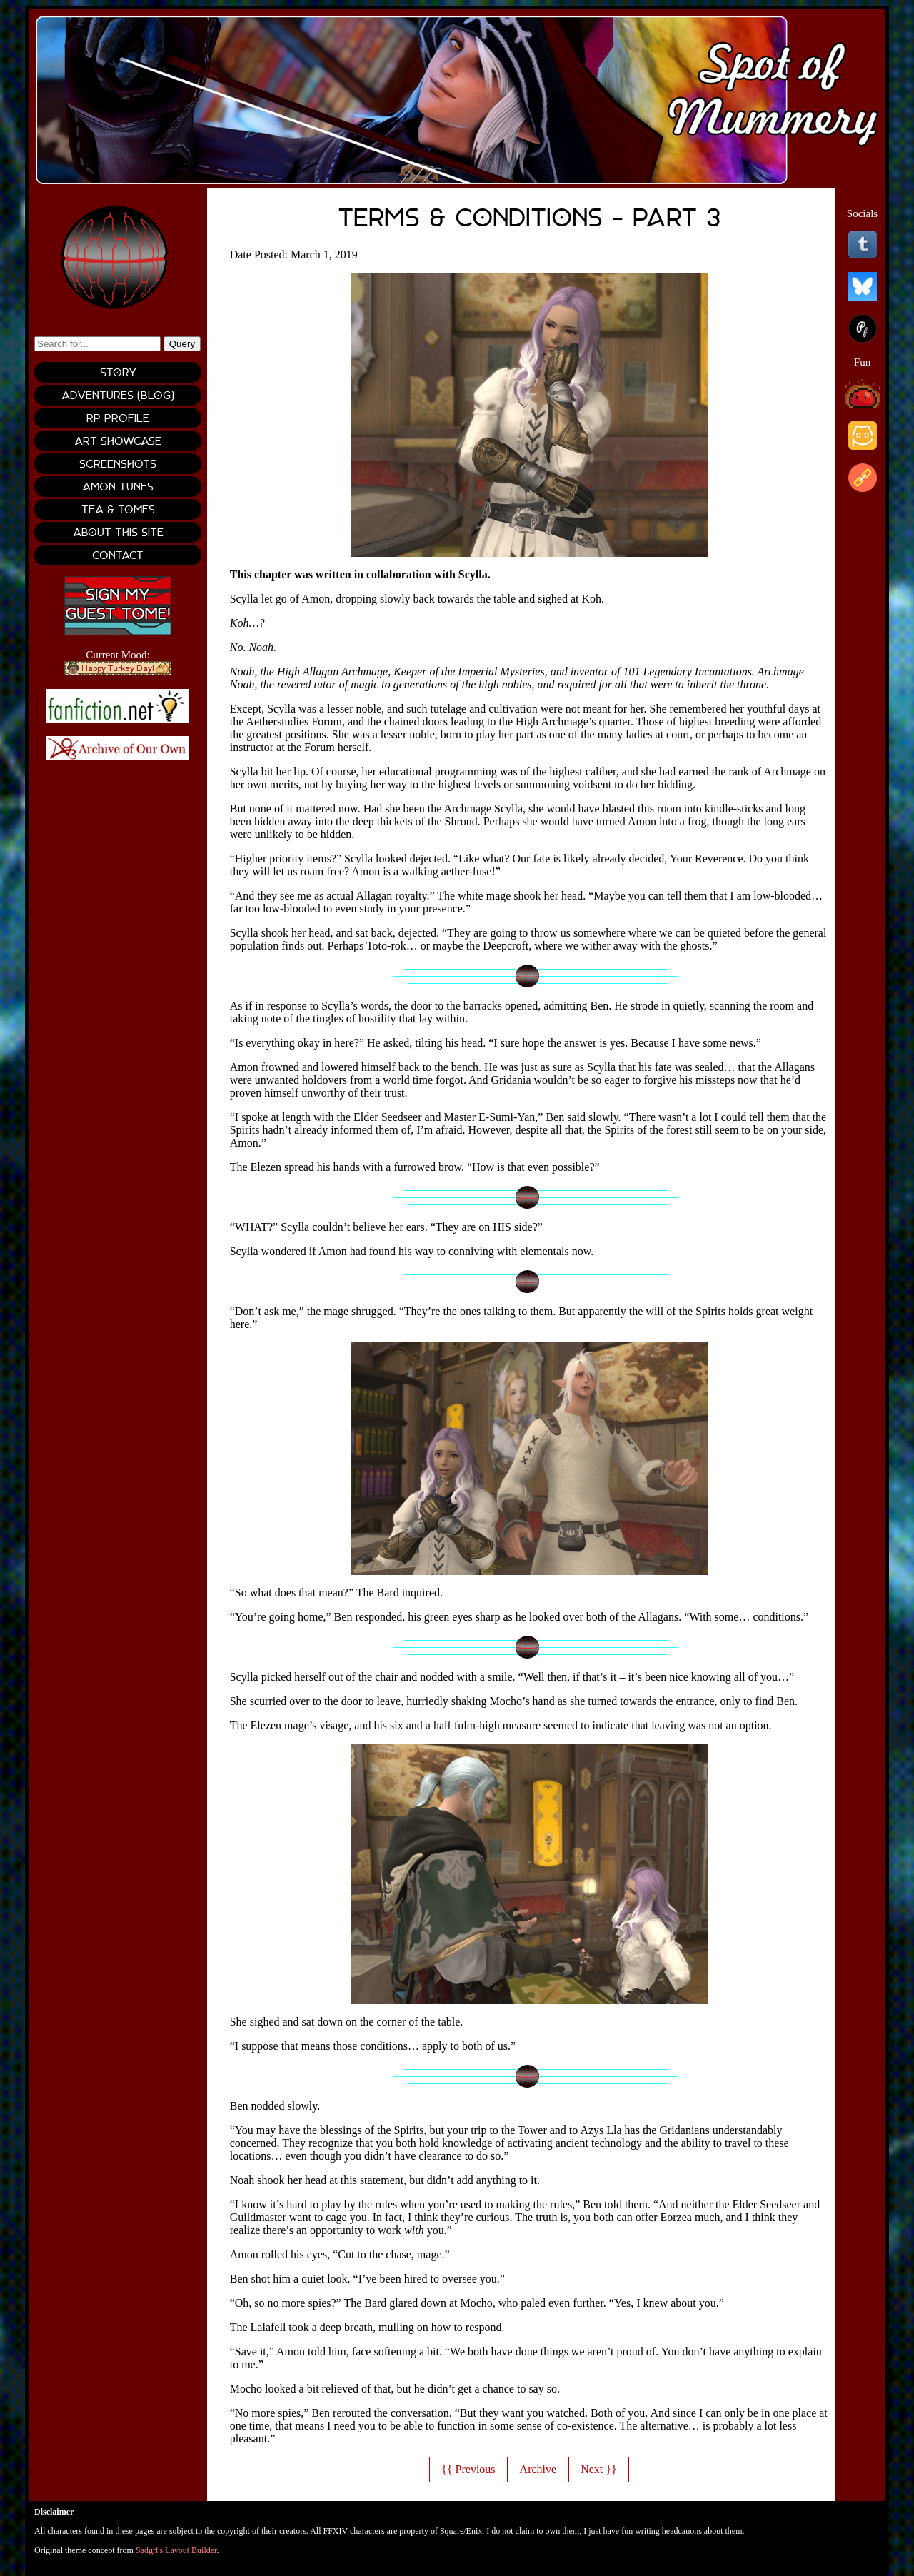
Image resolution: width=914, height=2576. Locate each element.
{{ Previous (468, 2469)
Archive (538, 2469)
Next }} (598, 2469)
